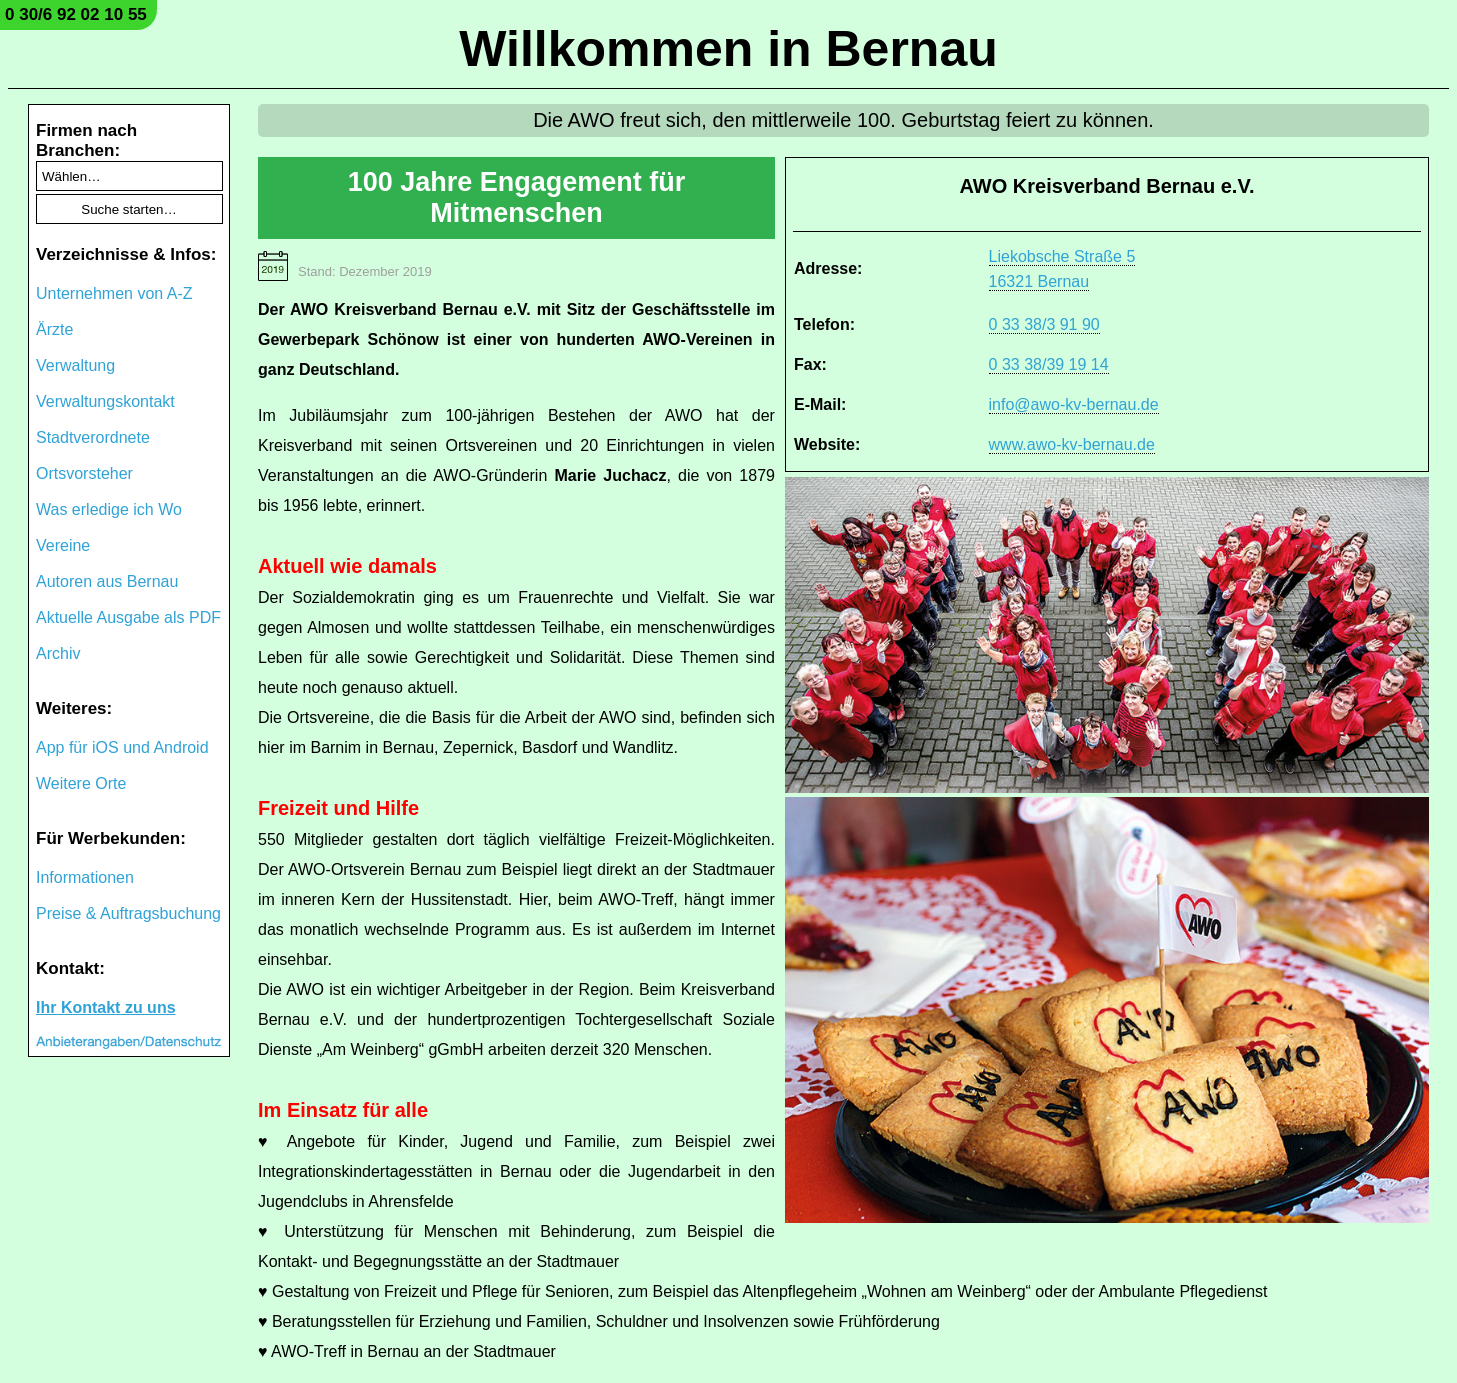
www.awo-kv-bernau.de (1072, 444)
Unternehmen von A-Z (114, 293)
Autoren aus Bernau (107, 581)
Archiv (58, 653)
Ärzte (54, 329)
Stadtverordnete (93, 437)
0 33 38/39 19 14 (1049, 364)
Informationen (85, 877)
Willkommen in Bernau (728, 49)
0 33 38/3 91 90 (1044, 324)
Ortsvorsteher (84, 473)
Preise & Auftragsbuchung (128, 913)
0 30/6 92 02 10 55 (76, 14)
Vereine (63, 545)
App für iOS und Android (122, 747)
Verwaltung (75, 365)
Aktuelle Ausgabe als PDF (128, 617)
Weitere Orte (81, 783)
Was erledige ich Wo (109, 509)
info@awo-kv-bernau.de (1074, 404)
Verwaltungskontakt (105, 401)
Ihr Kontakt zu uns (106, 1007)
